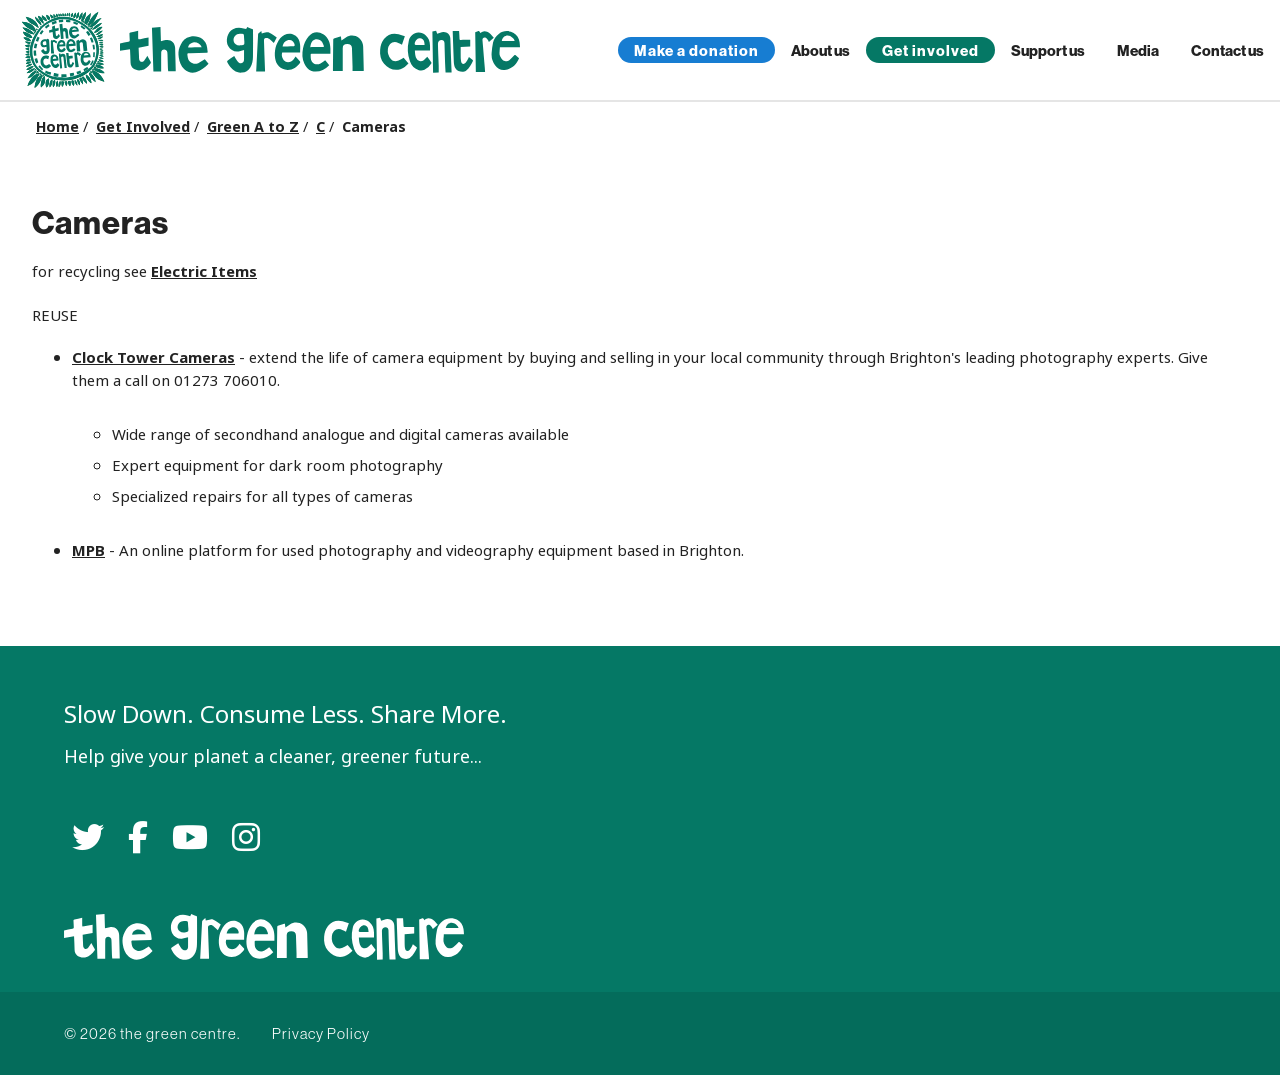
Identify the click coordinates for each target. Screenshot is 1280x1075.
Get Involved (143, 127)
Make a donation (696, 50)
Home (57, 127)
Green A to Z (253, 127)
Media (1138, 50)
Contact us (1227, 50)
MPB (88, 550)
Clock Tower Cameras (153, 357)
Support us (1048, 50)
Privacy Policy (321, 1033)
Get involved (930, 50)
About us (820, 50)
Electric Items (204, 271)
